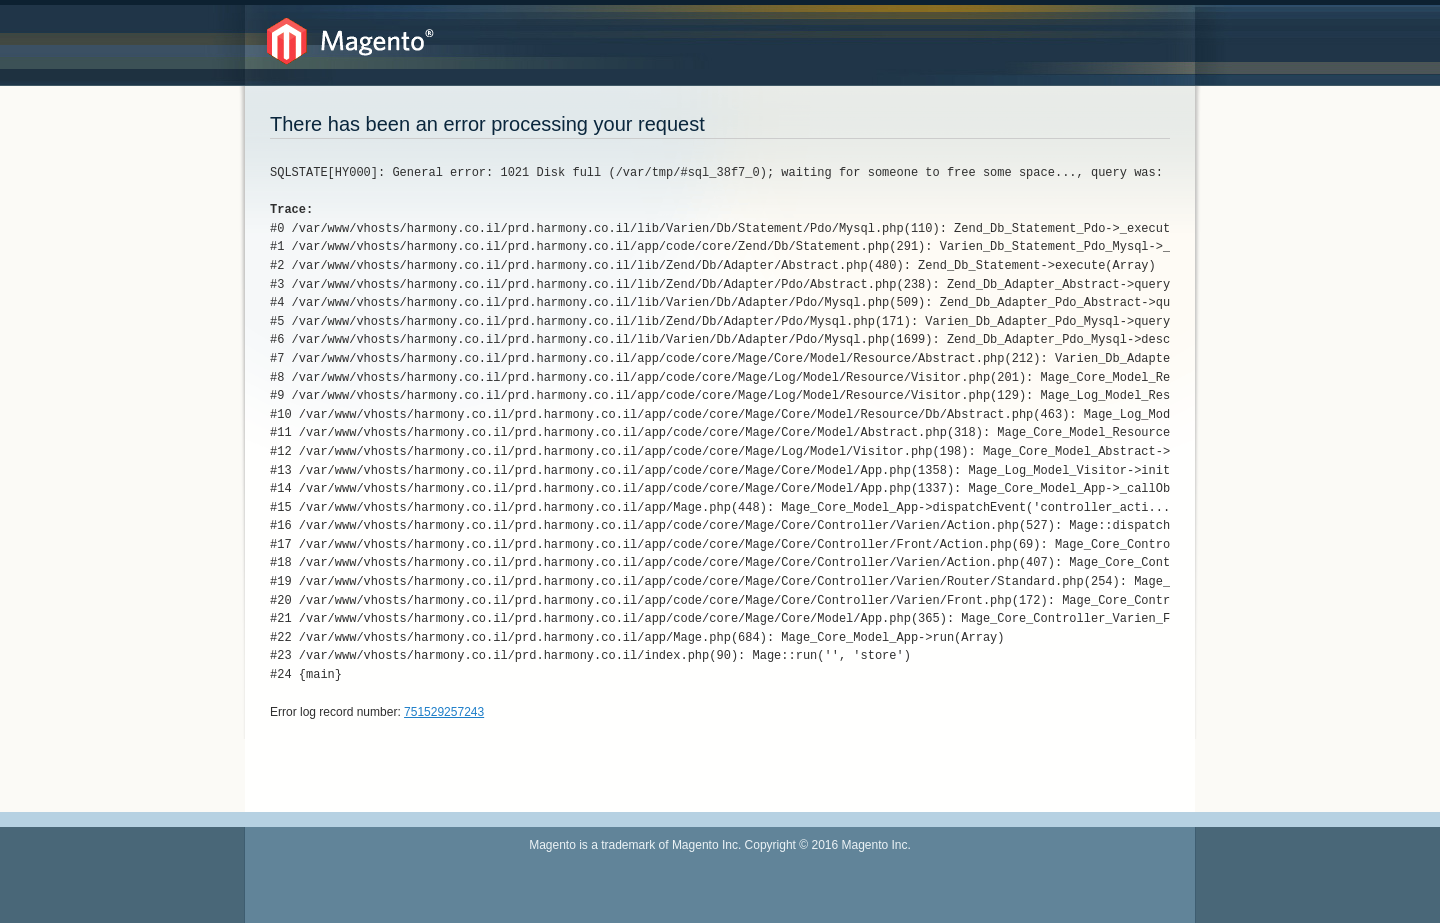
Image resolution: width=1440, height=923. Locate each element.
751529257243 (444, 712)
